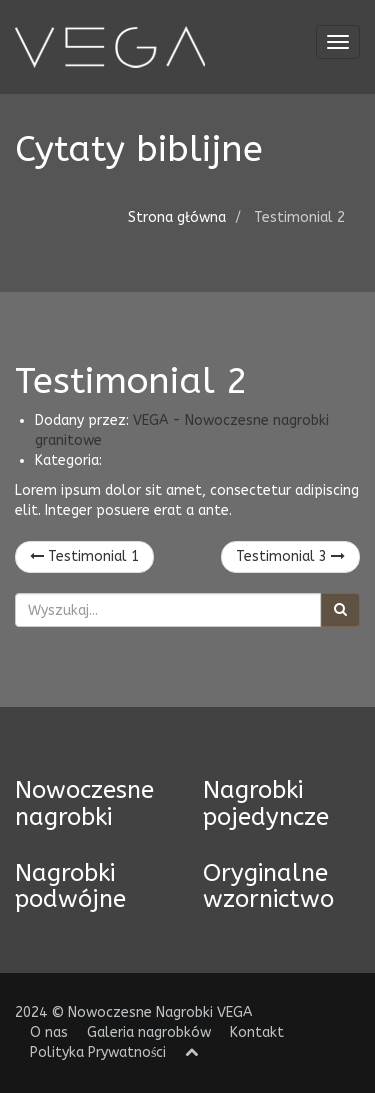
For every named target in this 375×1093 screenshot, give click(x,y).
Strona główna (177, 217)
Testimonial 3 (290, 556)
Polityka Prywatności (98, 1052)
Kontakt (257, 1032)
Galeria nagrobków (149, 1032)
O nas (49, 1032)
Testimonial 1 (84, 556)
